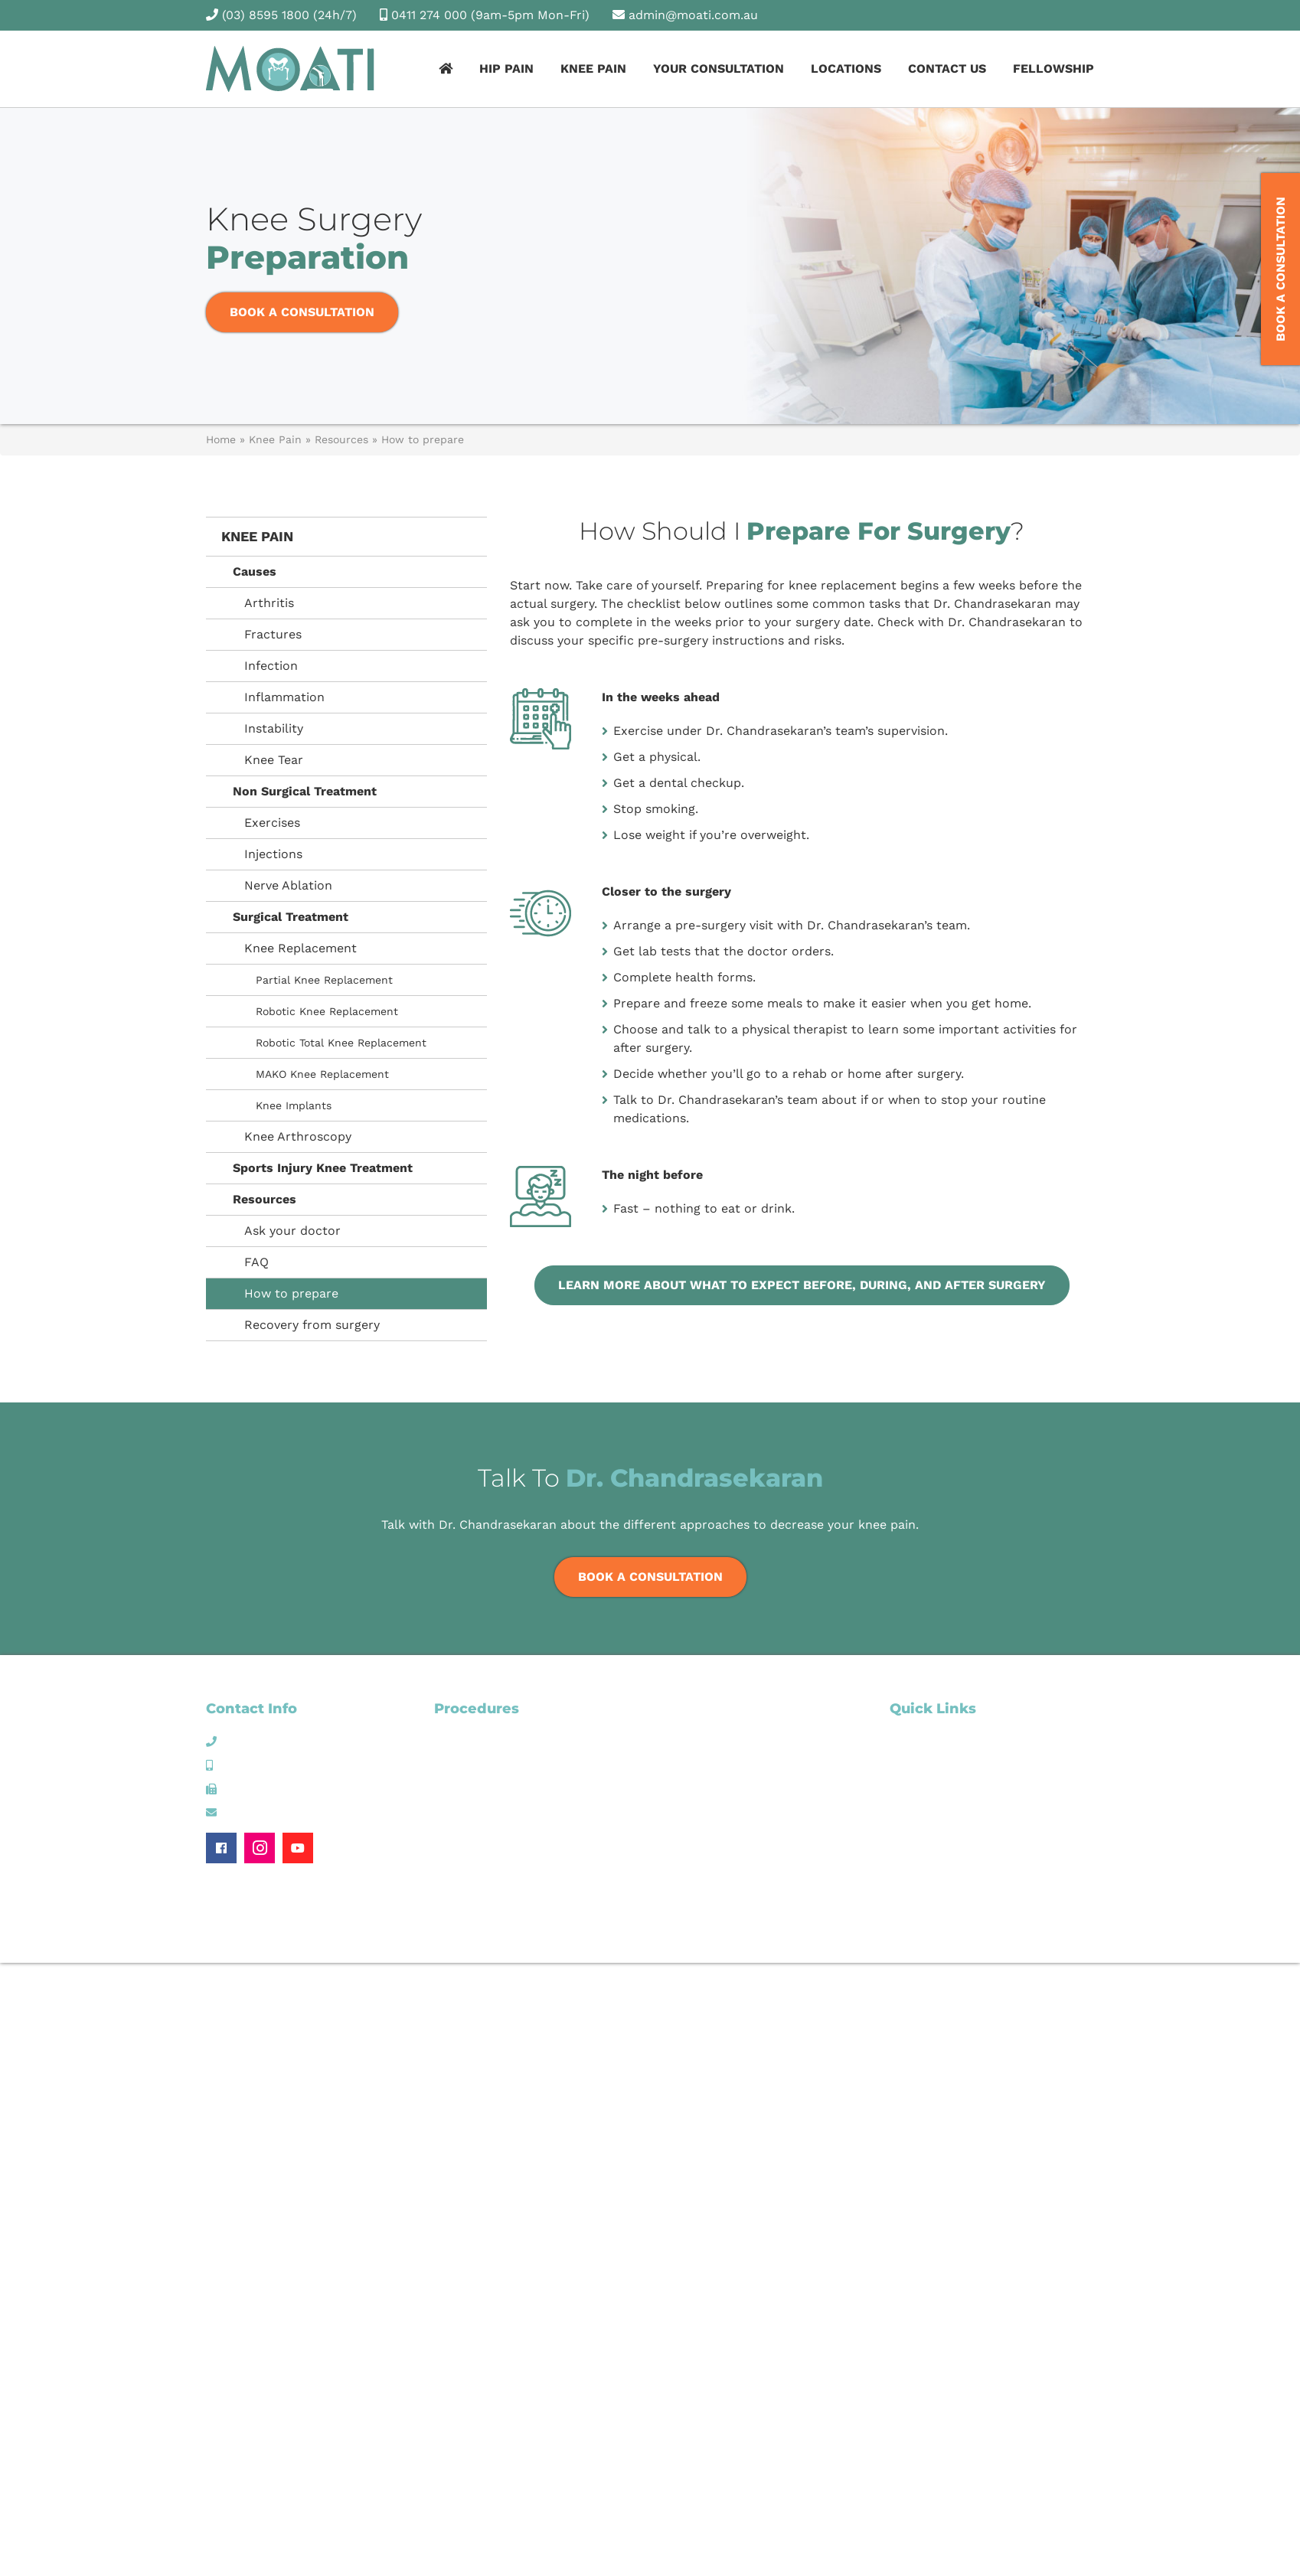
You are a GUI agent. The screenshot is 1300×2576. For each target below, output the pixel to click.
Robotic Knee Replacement (327, 1011)
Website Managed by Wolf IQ (1024, 1943)
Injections (273, 854)
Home (221, 439)
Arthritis (269, 603)
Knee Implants (294, 1105)
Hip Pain (506, 68)
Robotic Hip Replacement (501, 1796)
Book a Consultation (302, 312)
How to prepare (291, 1293)
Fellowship (1053, 68)
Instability (273, 728)
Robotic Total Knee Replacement (341, 1043)
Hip (898, 1741)
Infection (271, 665)
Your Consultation (718, 68)
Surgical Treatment (290, 916)
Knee (903, 1759)
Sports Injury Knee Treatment (323, 1168)
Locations (846, 68)
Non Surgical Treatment (305, 791)
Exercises (272, 822)
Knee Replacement (300, 948)
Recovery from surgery (312, 1324)
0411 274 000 (429, 15)
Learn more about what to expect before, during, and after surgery (802, 1285)
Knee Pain (593, 68)
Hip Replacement (479, 1777)
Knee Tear (273, 760)
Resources (341, 439)
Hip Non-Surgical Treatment (508, 1741)
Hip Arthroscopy (476, 1759)
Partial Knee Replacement (324, 980)
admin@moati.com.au (693, 15)
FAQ (256, 1262)
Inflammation (284, 697)
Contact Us (947, 68)
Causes (254, 571)
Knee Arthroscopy (297, 1136)
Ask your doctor (292, 1230)
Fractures (273, 634)
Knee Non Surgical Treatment (738, 1709)
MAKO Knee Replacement (322, 1074)
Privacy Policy (1061, 1928)
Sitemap (1001, 1928)
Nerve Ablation (288, 885)
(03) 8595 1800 (265, 15)
